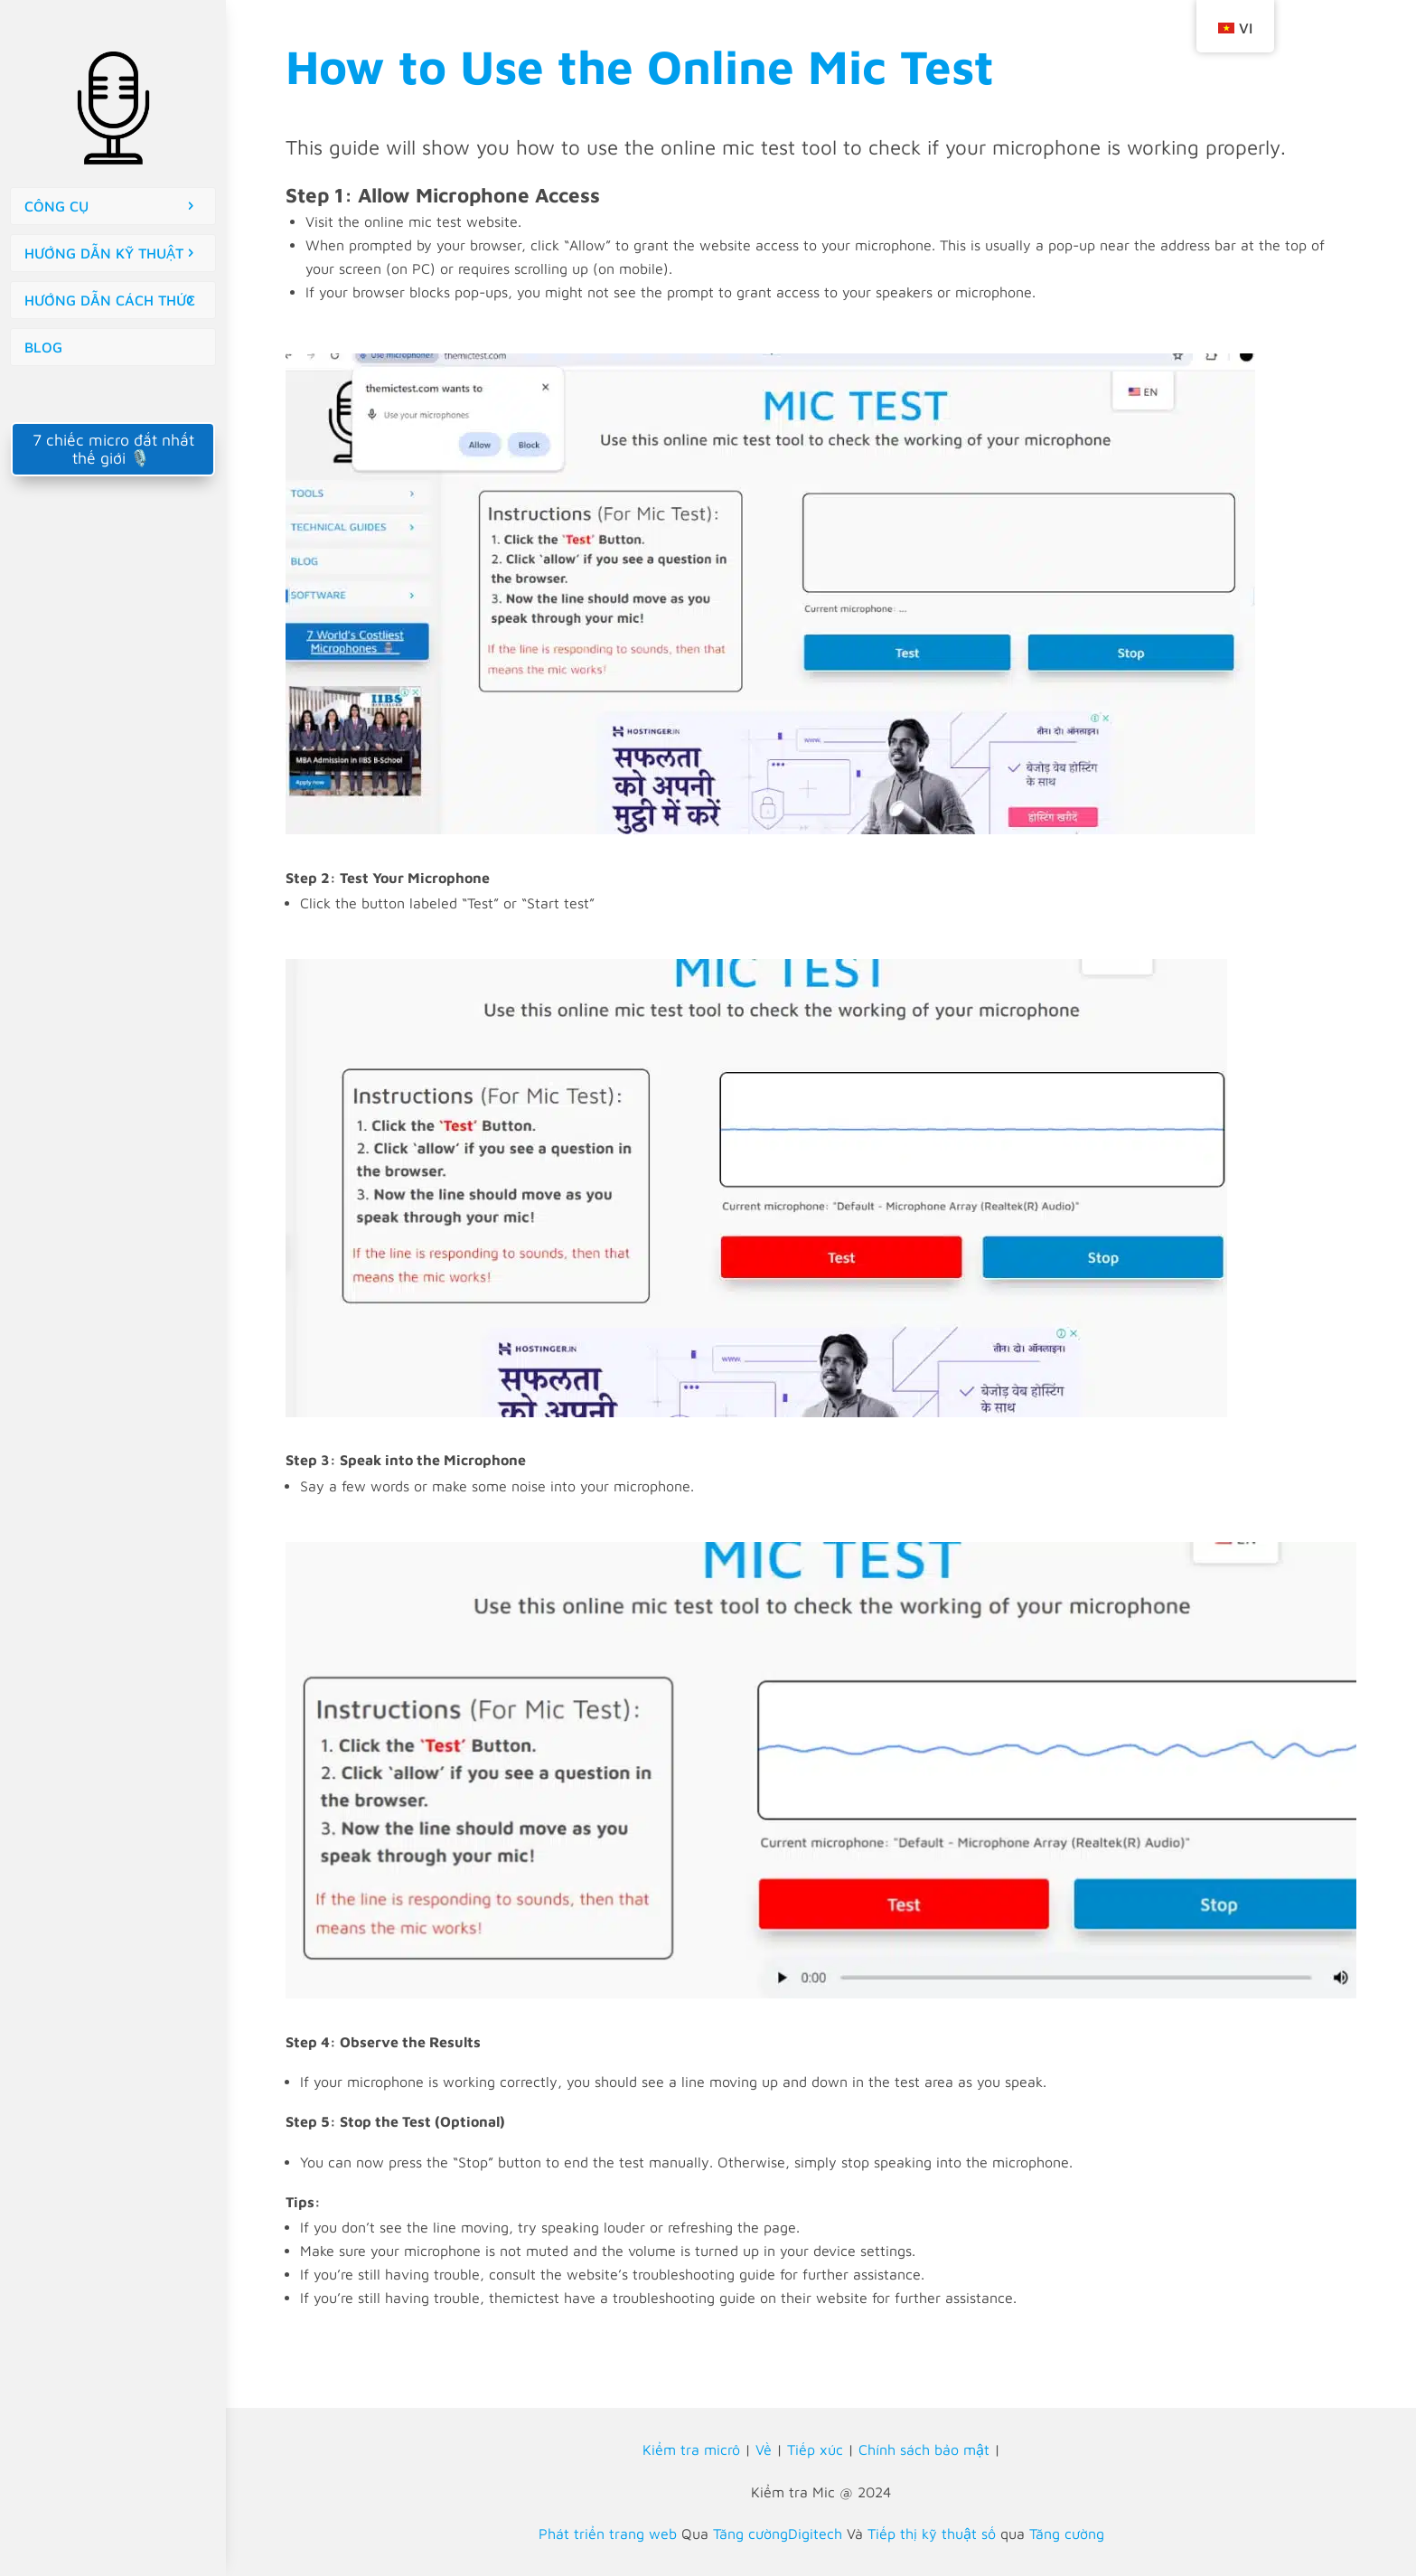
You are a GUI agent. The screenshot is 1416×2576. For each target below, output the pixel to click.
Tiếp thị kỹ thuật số (931, 2533)
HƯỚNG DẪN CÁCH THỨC (109, 300)
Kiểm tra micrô (691, 2449)
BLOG (43, 347)
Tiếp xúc (815, 2449)
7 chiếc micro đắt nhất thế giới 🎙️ (113, 448)
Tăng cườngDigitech (777, 2533)
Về (763, 2449)
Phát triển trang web (608, 2533)
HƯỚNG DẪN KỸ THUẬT (103, 253)
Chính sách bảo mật (923, 2449)
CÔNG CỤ (56, 206)
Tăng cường (1066, 2533)
